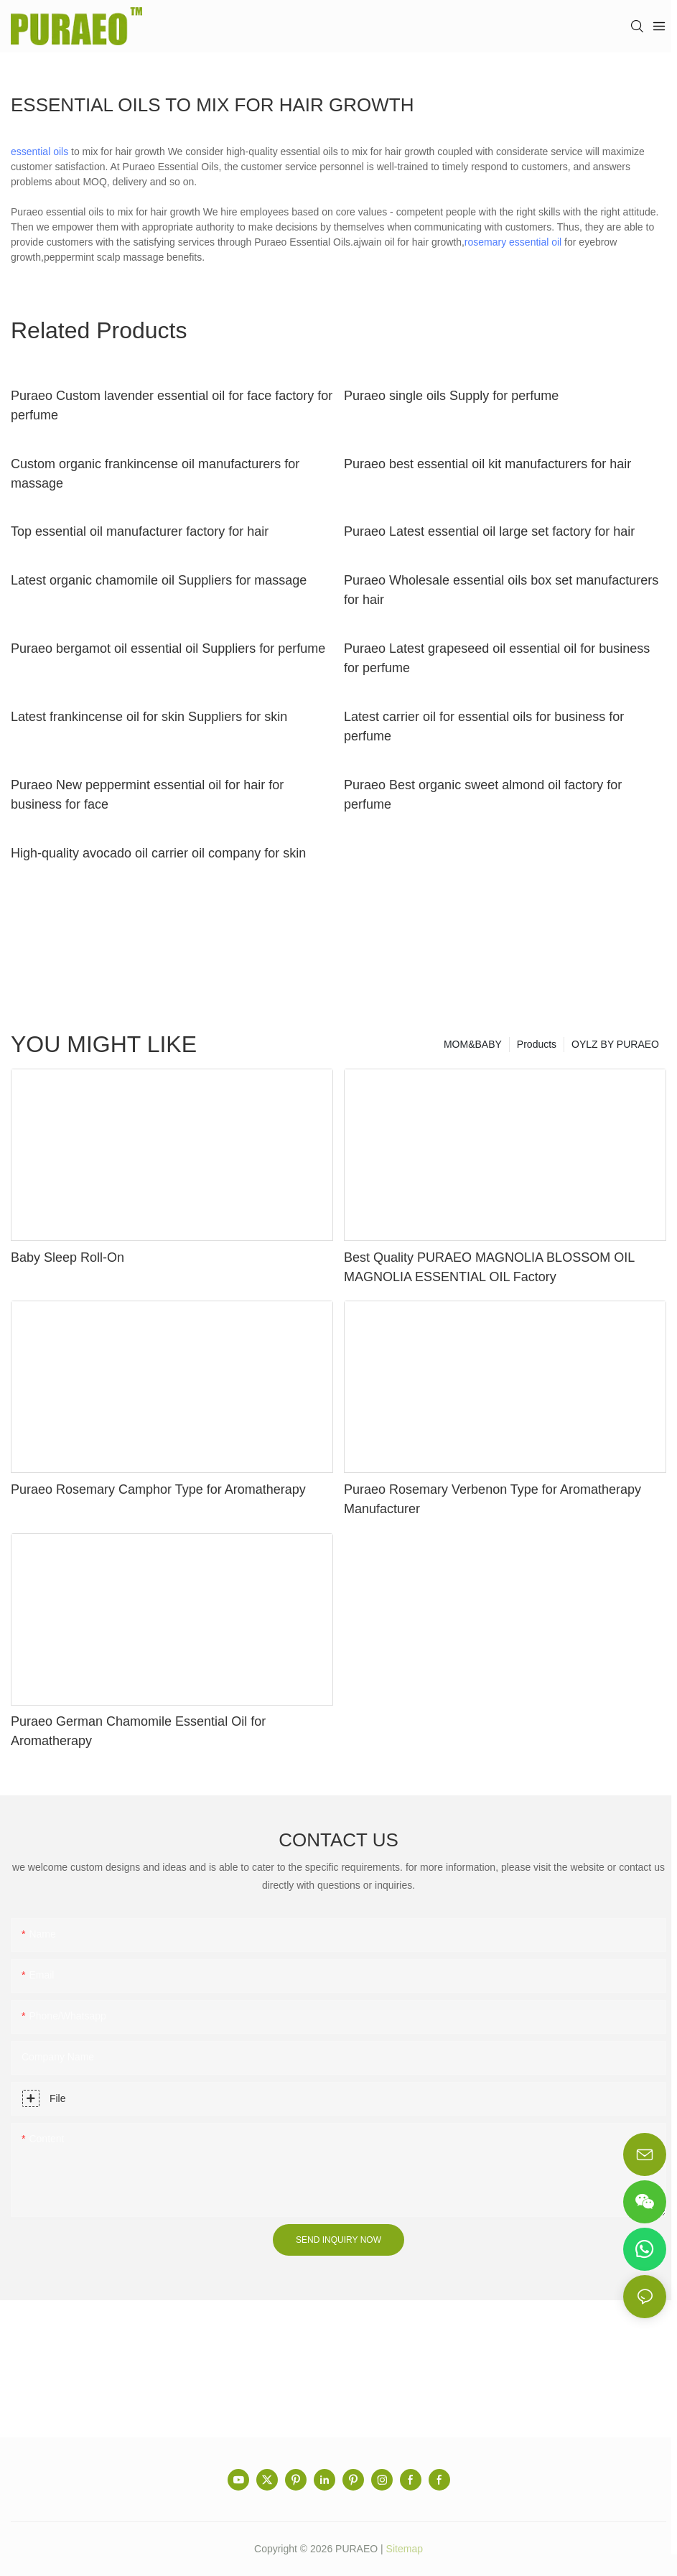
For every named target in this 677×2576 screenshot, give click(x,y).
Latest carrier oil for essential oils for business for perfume (484, 726)
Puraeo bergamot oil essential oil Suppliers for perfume (168, 648)
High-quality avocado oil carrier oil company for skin (158, 853)
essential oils (39, 151)
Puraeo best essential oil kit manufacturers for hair (487, 464)
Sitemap (404, 2548)
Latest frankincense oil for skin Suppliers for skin (149, 717)
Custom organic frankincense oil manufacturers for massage (155, 473)
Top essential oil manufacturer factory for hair (140, 531)
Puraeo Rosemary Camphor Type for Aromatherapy (158, 1489)
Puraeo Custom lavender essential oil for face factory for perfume (171, 405)
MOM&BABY (473, 1044)
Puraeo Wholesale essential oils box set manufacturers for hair (501, 590)
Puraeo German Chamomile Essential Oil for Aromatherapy (138, 1731)
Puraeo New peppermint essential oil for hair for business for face (147, 795)
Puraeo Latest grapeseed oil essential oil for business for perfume (497, 658)
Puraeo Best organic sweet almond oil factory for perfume (483, 795)
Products (536, 1044)
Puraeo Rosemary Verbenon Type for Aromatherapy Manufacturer (492, 1499)
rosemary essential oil (512, 242)
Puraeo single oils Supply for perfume (451, 396)
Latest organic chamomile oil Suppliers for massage (159, 580)
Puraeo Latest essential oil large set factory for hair (489, 531)
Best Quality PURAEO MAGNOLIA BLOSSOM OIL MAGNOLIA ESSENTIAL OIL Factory (489, 1267)
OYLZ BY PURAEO (615, 1044)
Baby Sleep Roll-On (67, 1257)
